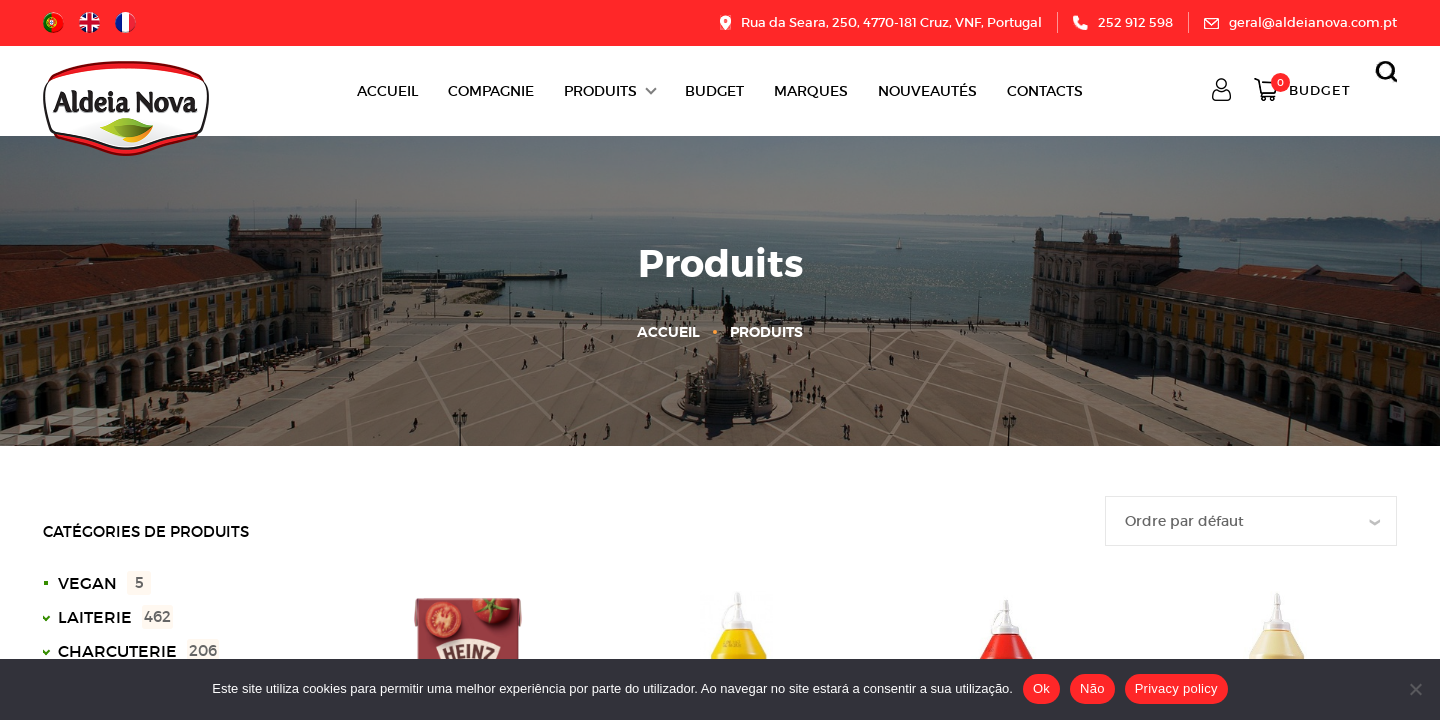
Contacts (1045, 91)
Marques (811, 91)
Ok (1041, 688)
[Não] (1415, 689)
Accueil (387, 91)
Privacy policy (1176, 688)
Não (1092, 688)
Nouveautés (927, 91)
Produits (600, 91)
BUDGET (714, 91)
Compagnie (491, 91)
